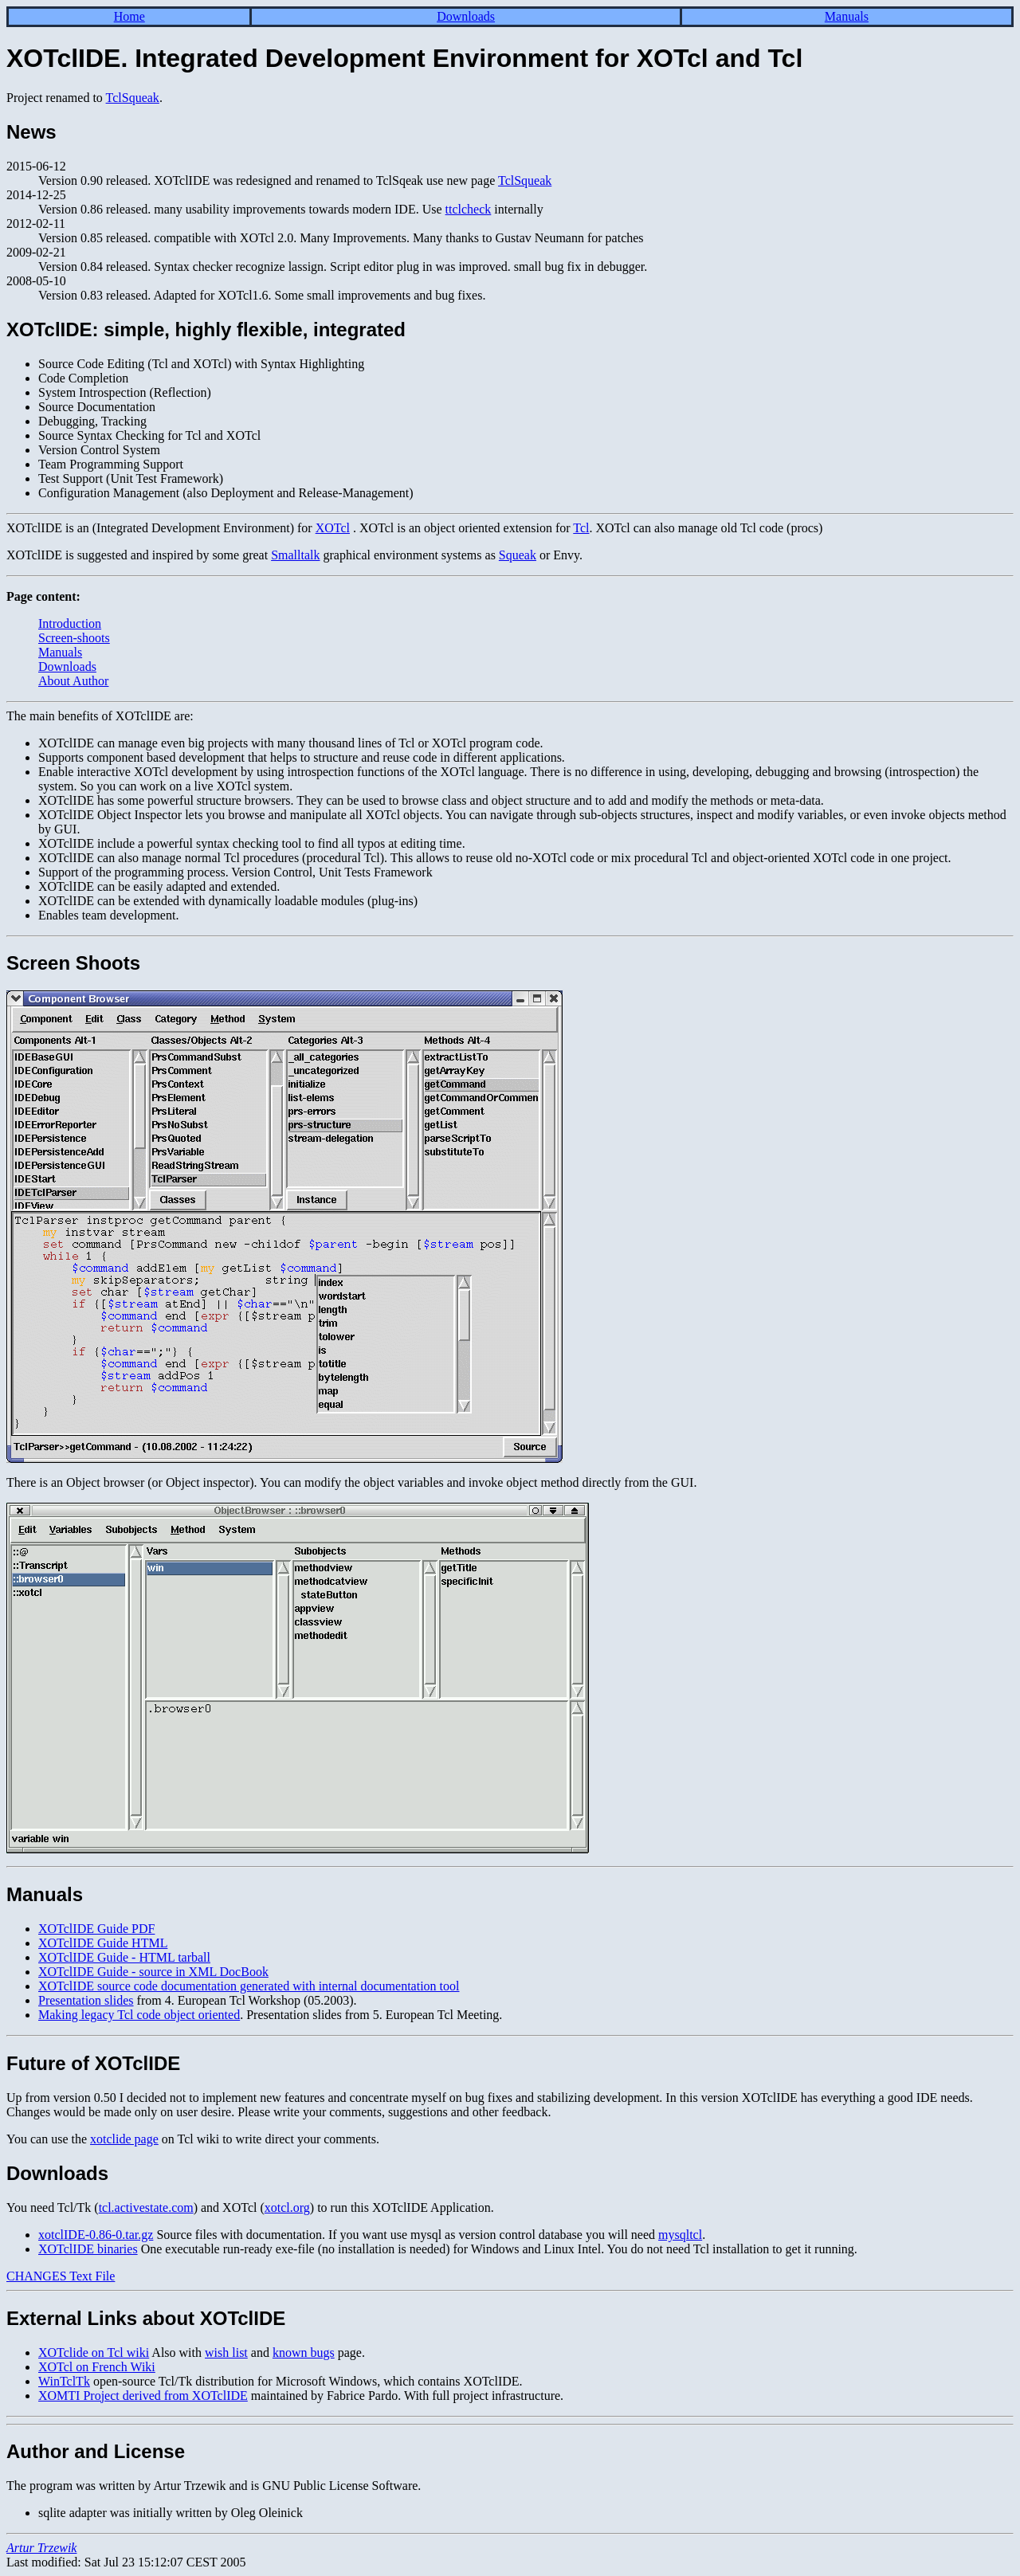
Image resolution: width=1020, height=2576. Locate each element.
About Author (73, 681)
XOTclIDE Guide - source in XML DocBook (153, 1971)
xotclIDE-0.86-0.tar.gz (95, 2234)
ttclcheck (468, 209)
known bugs (304, 2352)
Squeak (517, 555)
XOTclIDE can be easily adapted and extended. (159, 886)
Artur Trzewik (41, 2547)
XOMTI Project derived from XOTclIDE (143, 2395)
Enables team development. (108, 915)
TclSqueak (132, 97)
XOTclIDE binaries (88, 2249)
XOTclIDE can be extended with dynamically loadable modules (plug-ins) (228, 901)
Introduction (69, 623)
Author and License (95, 2451)
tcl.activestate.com (146, 2207)
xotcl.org (287, 2207)
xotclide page (124, 2139)
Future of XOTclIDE (93, 2063)
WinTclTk (64, 2381)
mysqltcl (680, 2234)
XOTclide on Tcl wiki (93, 2352)
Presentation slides (86, 2000)
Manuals (847, 16)
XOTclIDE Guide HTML (102, 1943)
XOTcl (333, 528)
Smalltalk (295, 555)
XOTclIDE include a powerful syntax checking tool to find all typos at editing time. (251, 843)
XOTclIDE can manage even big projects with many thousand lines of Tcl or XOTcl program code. (290, 743)
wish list (226, 2352)
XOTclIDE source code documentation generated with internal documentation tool (248, 1986)
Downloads (466, 16)
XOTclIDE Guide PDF (96, 1928)
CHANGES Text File (60, 2276)
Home (129, 16)
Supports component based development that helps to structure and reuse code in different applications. (301, 757)
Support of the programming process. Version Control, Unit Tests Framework (235, 872)
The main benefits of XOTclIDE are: (100, 716)
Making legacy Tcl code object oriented (139, 2014)
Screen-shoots (74, 638)
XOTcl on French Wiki (96, 2367)
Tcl (581, 528)
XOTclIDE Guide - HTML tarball (124, 1957)
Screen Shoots (73, 963)
